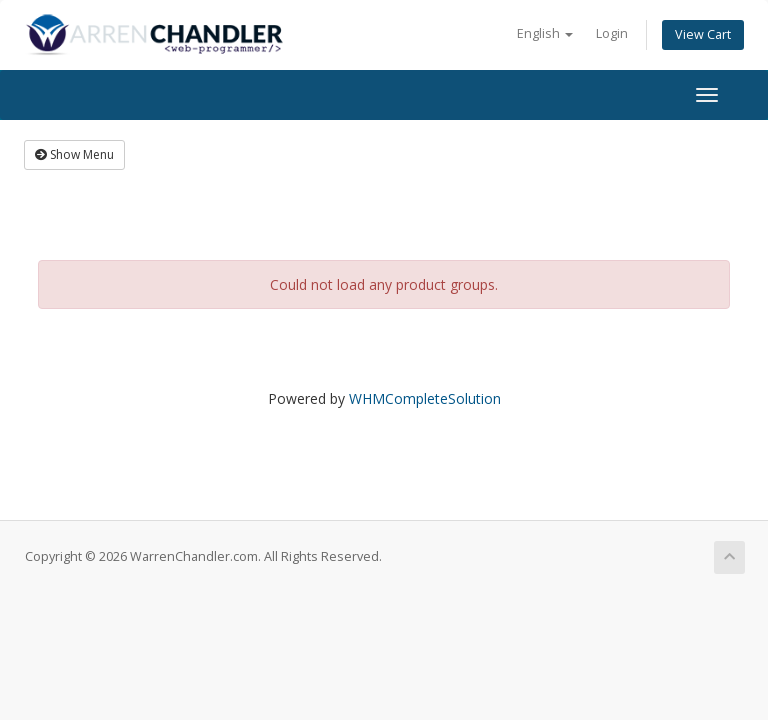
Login (612, 33)
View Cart (703, 34)
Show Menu (74, 154)
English (545, 33)
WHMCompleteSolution (425, 398)
